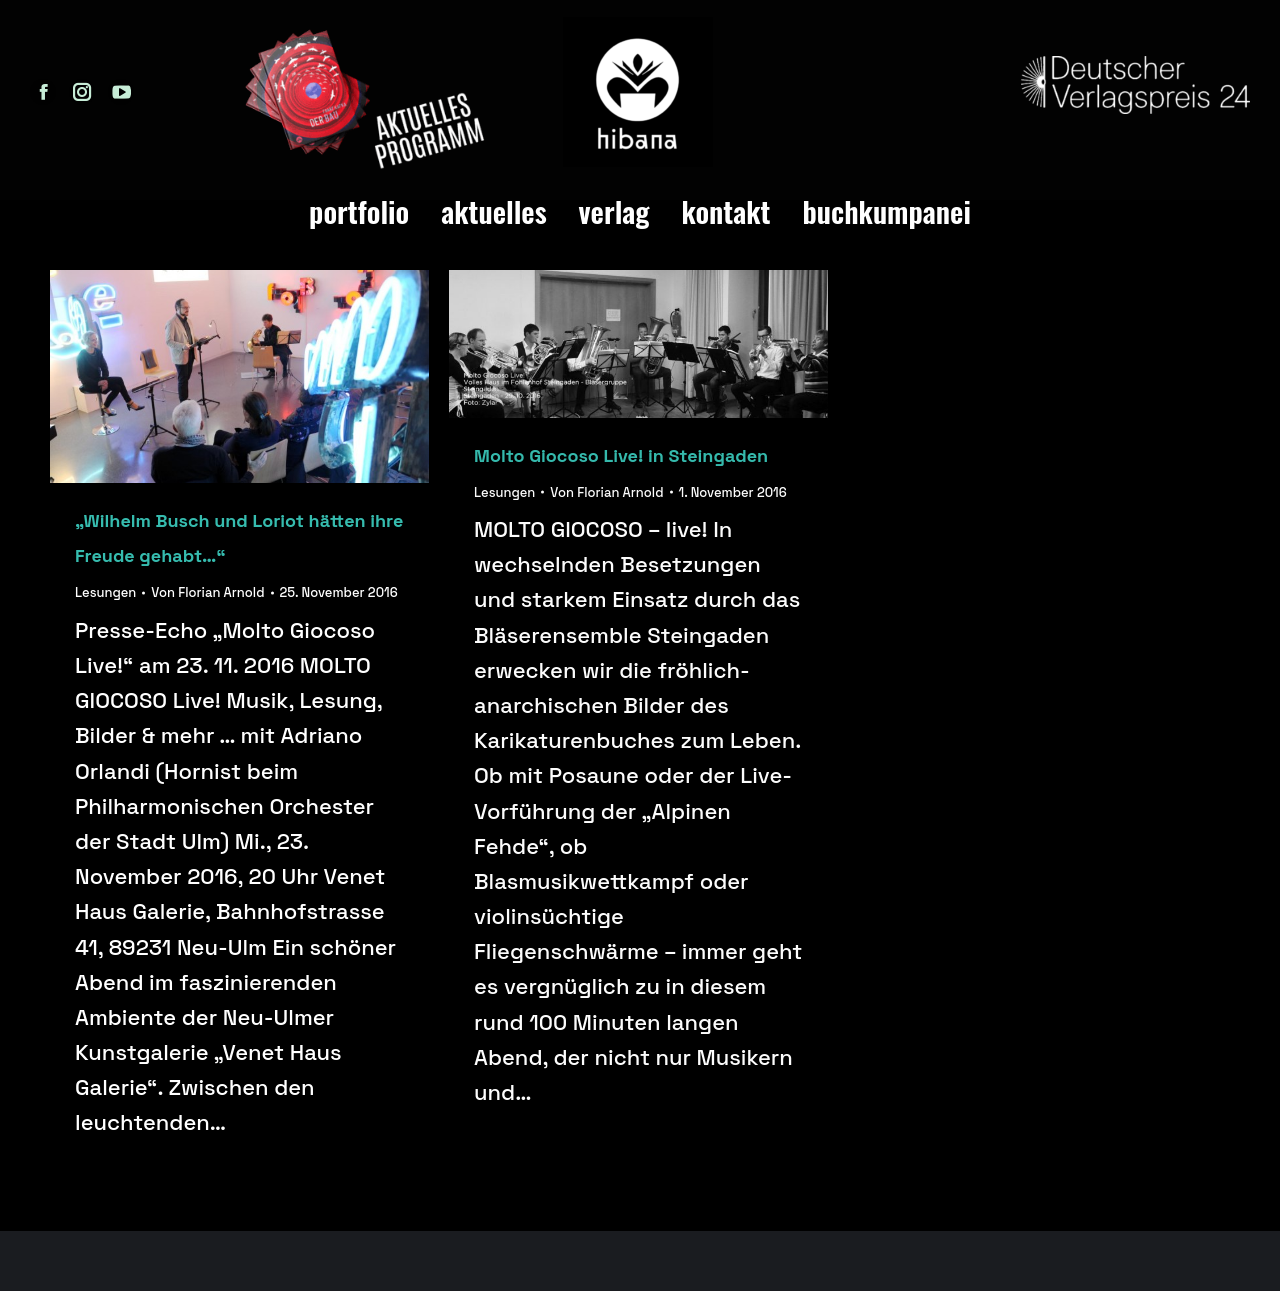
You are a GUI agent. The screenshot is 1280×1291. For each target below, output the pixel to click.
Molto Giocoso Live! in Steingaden (621, 455)
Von (207, 592)
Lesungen (105, 592)
